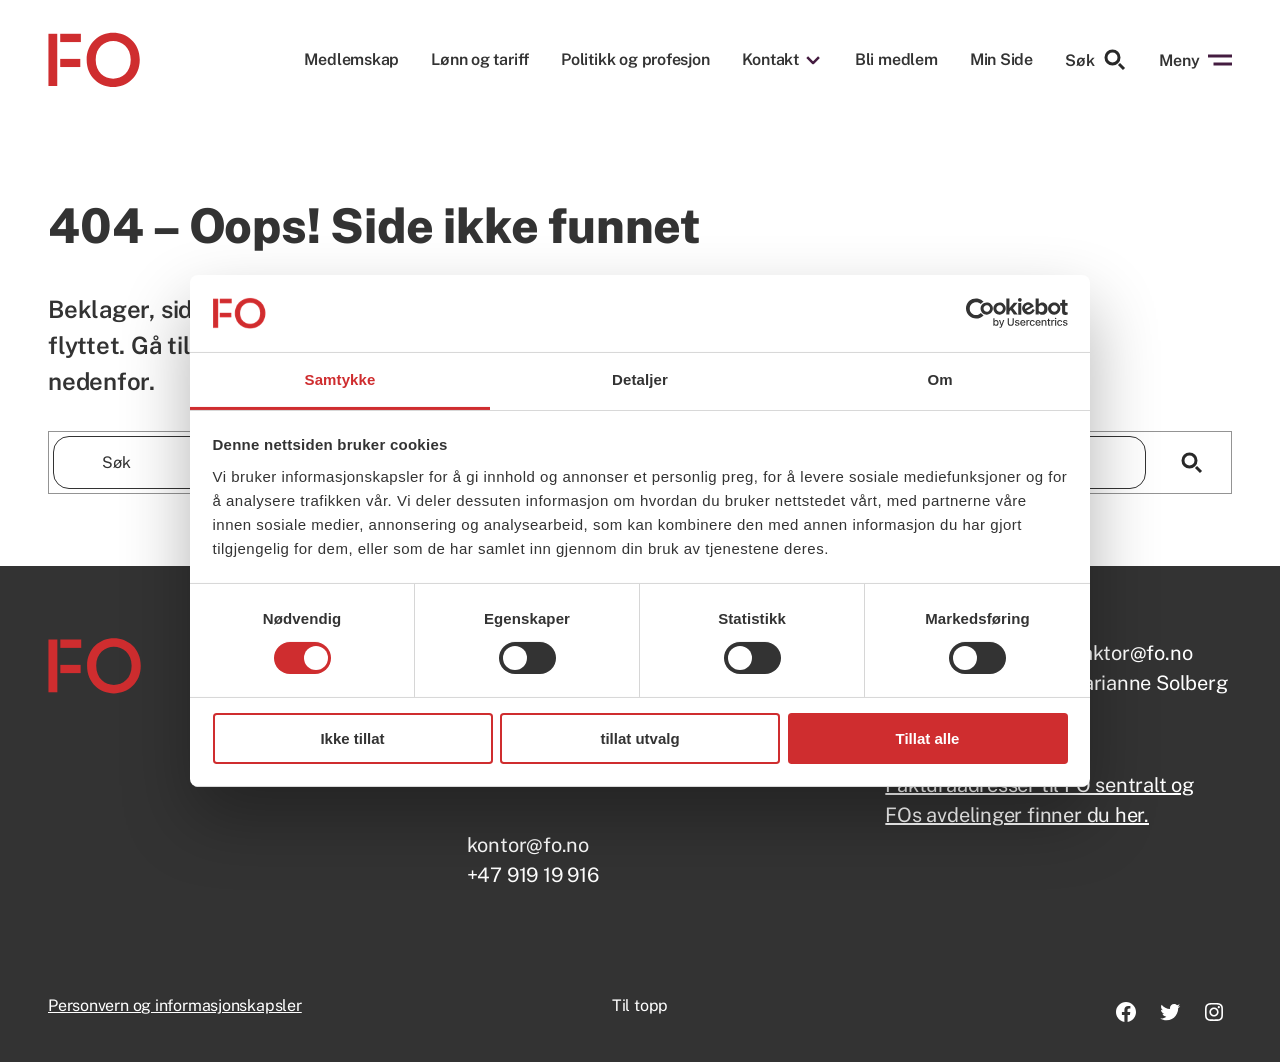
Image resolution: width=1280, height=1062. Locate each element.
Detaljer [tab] (640, 379)
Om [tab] (939, 379)
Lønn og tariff (480, 60)
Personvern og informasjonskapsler (175, 1005)
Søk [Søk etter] (1096, 60)
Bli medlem (896, 60)
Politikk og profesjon (635, 60)
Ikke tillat (352, 738)
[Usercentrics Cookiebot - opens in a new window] (980, 313)
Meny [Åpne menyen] (1195, 60)
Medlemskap (351, 60)
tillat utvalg (639, 738)
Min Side (1001, 59)
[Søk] (1191, 462)
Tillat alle (928, 738)
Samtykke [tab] (340, 379)
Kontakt (770, 60)
